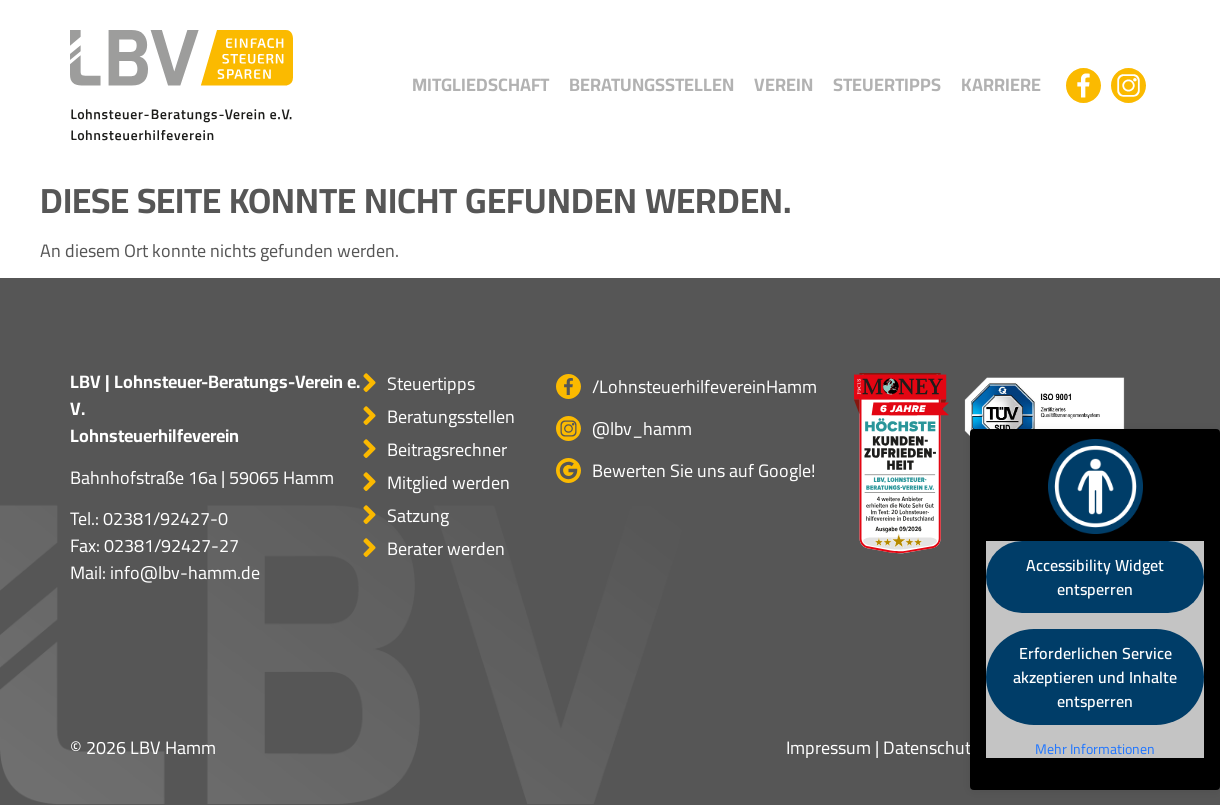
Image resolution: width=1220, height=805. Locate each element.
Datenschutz (931, 747)
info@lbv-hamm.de (185, 572)
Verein (783, 84)
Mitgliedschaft (480, 84)
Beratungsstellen (651, 84)
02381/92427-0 (165, 518)
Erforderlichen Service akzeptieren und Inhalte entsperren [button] (1095, 677)
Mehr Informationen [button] (1095, 750)
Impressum (828, 747)
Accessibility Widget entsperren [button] (1095, 577)
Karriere (1001, 84)
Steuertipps (887, 84)
